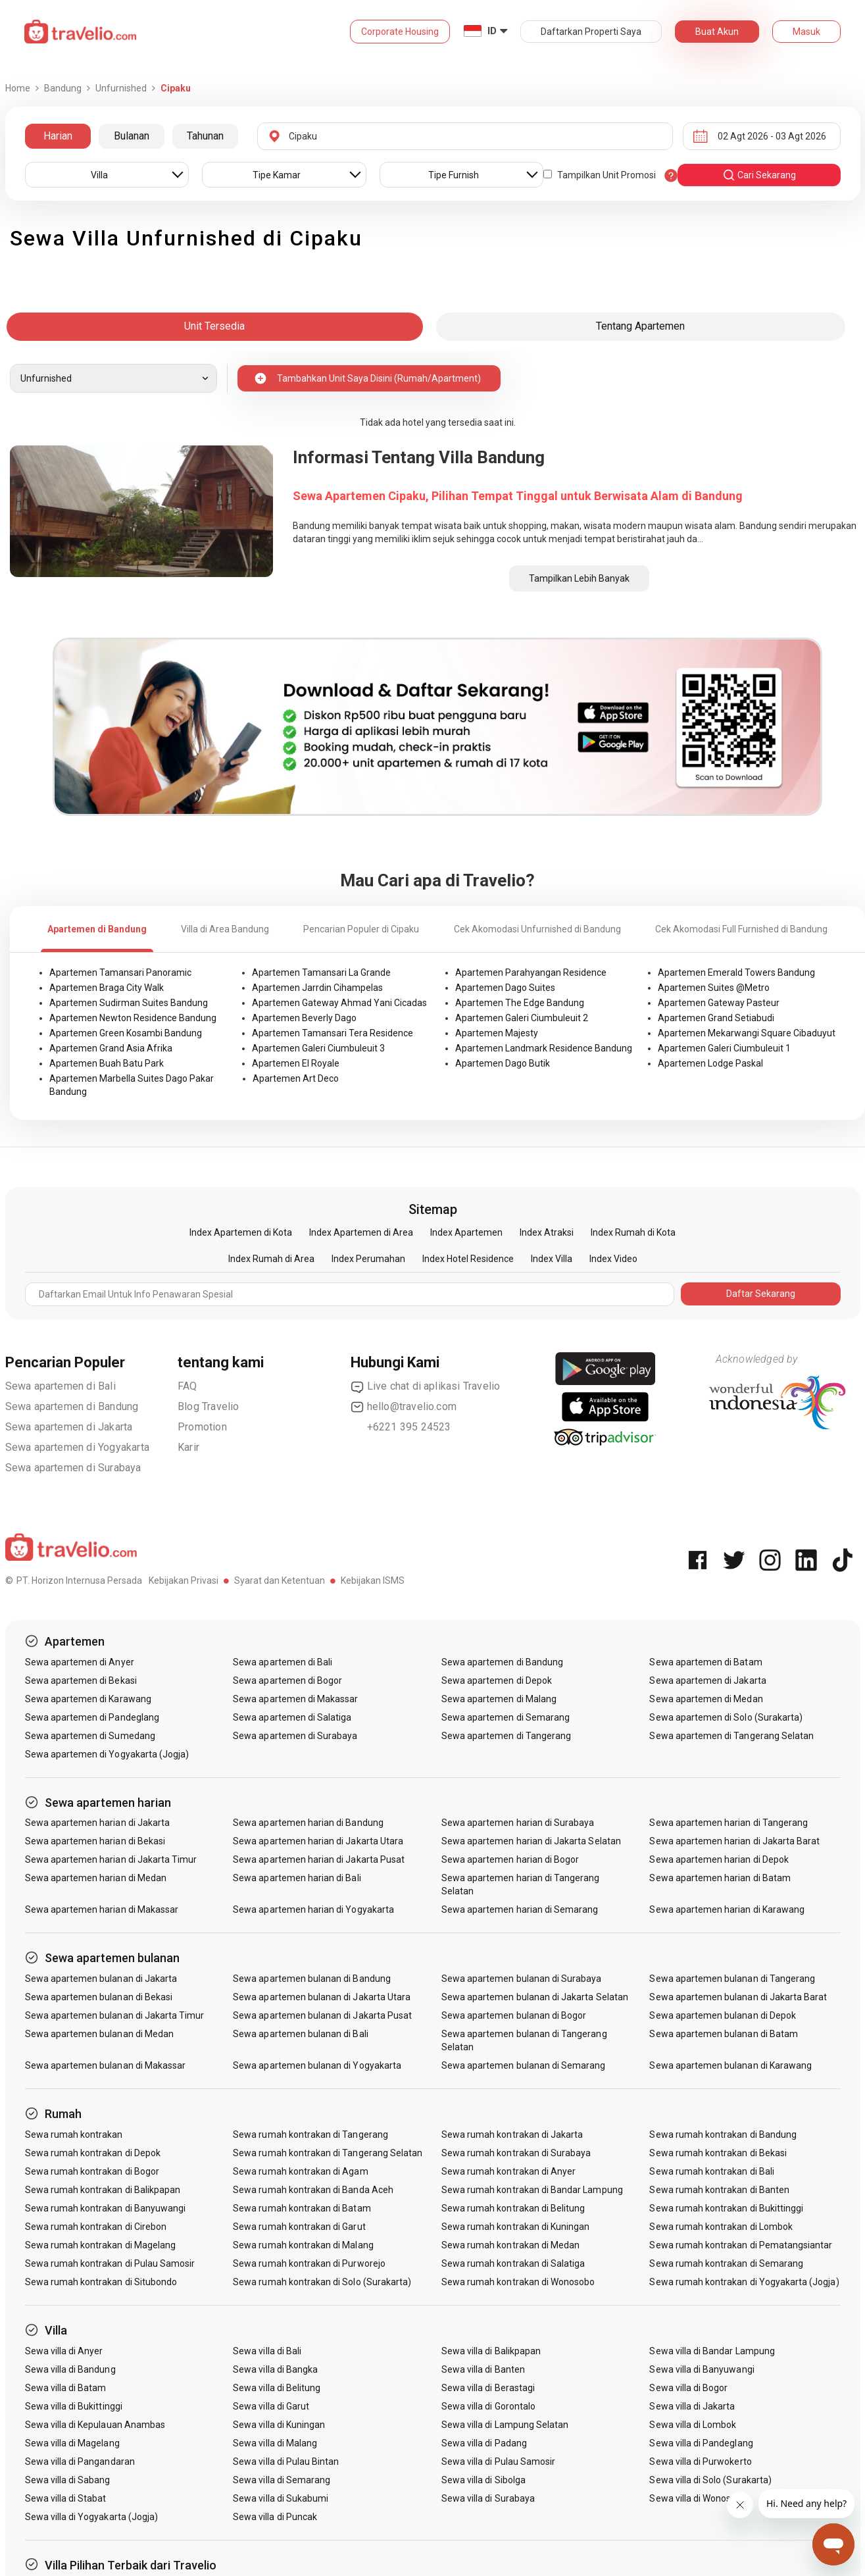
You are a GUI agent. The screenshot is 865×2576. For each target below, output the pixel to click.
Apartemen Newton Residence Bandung (132, 1018)
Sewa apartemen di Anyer (79, 1662)
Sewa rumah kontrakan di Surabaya (516, 2153)
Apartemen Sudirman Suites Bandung (128, 1003)
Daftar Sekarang (760, 1293)
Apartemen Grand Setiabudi (716, 1018)
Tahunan (205, 136)
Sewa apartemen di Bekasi (81, 1680)
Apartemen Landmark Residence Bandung (543, 1048)
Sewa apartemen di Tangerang (506, 1735)
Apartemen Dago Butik (502, 1063)
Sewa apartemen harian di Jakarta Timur (111, 1859)
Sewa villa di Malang (275, 2443)
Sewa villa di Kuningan (279, 2424)
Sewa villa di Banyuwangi (701, 2369)
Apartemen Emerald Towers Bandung (736, 972)
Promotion (202, 1427)
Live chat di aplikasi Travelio (426, 1386)
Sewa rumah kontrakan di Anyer (508, 2171)
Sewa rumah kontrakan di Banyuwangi (105, 2208)
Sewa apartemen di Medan (705, 1699)
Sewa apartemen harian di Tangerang (728, 1822)
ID (492, 31)
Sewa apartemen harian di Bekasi (95, 1841)
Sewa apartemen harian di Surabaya (518, 1822)
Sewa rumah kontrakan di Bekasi (718, 2153)
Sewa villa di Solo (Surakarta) (710, 2480)
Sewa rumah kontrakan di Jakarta (512, 2134)
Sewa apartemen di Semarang (505, 1717)
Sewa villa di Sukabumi (280, 2498)
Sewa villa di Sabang (68, 2480)
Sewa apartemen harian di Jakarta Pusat (319, 1859)
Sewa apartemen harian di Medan (96, 1878)
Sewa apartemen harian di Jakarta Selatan (531, 1841)
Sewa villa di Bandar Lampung (711, 2351)
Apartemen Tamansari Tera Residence (332, 1033)
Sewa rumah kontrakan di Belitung (513, 2208)
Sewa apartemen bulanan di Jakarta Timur (115, 2015)
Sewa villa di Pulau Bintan (286, 2461)
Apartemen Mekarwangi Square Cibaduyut (746, 1033)
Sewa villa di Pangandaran (80, 2461)
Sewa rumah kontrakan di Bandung (723, 2134)
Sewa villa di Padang (484, 2443)
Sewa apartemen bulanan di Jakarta (101, 1978)
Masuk (806, 31)
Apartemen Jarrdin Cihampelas (317, 987)
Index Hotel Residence (468, 1258)
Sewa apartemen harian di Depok (719, 1859)
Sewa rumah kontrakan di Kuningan (515, 2226)
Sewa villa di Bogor (688, 2388)
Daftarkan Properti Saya (591, 31)
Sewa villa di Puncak (275, 2517)
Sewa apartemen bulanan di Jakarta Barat (738, 1997)
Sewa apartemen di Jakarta (69, 1427)
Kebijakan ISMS (373, 1580)
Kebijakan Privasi (183, 1580)
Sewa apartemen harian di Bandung (308, 1822)
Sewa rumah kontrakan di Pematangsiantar (740, 2245)
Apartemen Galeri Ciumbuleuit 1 (724, 1048)
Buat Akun (717, 31)
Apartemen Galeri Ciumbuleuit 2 (521, 1018)
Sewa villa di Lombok (692, 2424)
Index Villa (551, 1258)
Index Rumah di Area (271, 1258)
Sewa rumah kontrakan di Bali (711, 2171)
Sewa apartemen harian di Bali (296, 1878)
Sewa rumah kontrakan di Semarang (726, 2263)
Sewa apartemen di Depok (496, 1680)
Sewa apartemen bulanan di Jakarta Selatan (534, 1997)
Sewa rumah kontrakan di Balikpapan (103, 2190)
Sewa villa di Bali (267, 2351)
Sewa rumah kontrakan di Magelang (100, 2245)
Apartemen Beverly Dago (304, 1018)
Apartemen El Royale (295, 1063)
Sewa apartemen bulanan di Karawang (730, 2065)
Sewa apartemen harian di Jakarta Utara (318, 1841)
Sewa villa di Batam (66, 2388)
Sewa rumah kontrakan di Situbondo (101, 2282)
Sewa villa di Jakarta (692, 2406)
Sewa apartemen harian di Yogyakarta (313, 1909)
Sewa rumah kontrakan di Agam (300, 2171)
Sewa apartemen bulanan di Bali (300, 2034)
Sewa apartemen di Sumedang (90, 1735)
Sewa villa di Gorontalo (488, 2406)
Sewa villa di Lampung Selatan (504, 2424)
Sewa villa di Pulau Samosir (498, 2461)
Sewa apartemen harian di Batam (720, 1878)
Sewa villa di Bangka (275, 2369)
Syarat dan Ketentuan (279, 1580)
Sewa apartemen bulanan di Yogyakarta (317, 2065)
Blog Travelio (208, 1406)
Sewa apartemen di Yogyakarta (77, 1447)
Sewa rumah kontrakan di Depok (93, 2153)
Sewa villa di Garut (271, 2406)
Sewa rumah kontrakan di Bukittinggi (726, 2208)
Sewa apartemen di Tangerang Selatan (731, 1735)
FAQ (187, 1386)
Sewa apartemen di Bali (60, 1386)
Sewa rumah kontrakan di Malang (303, 2245)
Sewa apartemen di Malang (498, 1699)
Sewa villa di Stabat (66, 2498)
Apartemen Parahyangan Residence (530, 972)
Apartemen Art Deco (296, 1078)
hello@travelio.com (404, 1406)
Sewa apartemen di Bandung (72, 1406)
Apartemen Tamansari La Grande (321, 972)
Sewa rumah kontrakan (74, 2134)
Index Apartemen (466, 1232)
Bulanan (131, 136)
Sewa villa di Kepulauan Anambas (95, 2424)
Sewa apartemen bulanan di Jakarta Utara (321, 1997)
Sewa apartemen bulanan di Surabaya (521, 1978)
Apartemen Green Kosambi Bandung (125, 1033)
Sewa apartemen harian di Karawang (726, 1909)
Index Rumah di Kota (633, 1232)
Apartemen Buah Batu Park (106, 1063)
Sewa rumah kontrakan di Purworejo (309, 2263)
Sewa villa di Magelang (72, 2443)
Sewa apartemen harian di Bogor (510, 1859)
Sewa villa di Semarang (281, 2480)
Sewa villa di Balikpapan (491, 2351)
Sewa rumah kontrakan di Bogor (92, 2171)
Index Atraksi (547, 1232)
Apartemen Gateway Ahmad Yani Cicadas (339, 1003)
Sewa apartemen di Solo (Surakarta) (726, 1717)
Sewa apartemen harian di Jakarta (97, 1822)
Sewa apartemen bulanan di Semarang (523, 2065)
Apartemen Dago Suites (505, 987)
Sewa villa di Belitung (276, 2388)
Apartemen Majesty (496, 1033)
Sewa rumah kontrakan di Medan (510, 2245)
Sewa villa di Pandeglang (701, 2443)
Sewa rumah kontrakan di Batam (301, 2208)
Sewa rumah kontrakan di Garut (299, 2226)
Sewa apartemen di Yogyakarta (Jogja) (107, 1754)
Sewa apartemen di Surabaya (73, 1467)
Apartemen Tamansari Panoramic (120, 972)
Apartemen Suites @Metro (714, 987)
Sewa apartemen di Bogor (287, 1680)
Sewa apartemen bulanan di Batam (723, 2034)
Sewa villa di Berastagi (488, 2388)
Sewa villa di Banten (483, 2369)
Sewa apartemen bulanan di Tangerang (732, 1978)
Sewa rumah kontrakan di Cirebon (96, 2226)
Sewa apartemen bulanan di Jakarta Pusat (322, 2015)
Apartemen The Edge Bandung (519, 1003)
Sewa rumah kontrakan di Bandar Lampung (532, 2190)
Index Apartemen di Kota (240, 1232)
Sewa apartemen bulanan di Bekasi (99, 1997)
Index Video (613, 1258)
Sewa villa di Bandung (70, 2369)
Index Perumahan (368, 1258)
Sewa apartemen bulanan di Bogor (514, 2015)
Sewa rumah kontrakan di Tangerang (310, 2134)
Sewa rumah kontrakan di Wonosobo (518, 2282)
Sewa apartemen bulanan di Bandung (312, 1978)
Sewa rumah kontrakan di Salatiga (513, 2263)
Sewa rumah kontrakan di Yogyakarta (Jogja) (744, 2282)
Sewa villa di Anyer (64, 2351)
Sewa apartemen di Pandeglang (92, 1717)
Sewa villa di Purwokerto (700, 2461)
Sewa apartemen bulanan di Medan (99, 2034)
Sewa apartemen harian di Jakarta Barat (734, 1841)
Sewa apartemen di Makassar (295, 1699)
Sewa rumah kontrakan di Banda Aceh (313, 2190)
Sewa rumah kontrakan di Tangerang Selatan (327, 2153)
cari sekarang (759, 175)
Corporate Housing (400, 31)
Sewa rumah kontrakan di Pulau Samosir (110, 2263)
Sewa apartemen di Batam (705, 1662)
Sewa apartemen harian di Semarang (520, 1909)
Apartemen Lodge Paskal (710, 1063)
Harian (57, 136)
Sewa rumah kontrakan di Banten (719, 2190)
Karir (188, 1447)
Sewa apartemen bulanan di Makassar (105, 2065)
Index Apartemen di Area (361, 1232)
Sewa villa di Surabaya (488, 2498)
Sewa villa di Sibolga (483, 2480)
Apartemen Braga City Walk (106, 987)
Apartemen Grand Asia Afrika (110, 1048)
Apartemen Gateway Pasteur (718, 1003)
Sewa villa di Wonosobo (698, 2498)
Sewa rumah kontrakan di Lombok (721, 2226)
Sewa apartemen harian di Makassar (102, 1909)
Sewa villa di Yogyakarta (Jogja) (92, 2517)
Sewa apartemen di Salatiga (292, 1717)
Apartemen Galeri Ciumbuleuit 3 (318, 1048)
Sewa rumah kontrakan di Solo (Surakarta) (322, 2282)
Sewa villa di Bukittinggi (73, 2406)
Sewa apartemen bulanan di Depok (722, 2015)
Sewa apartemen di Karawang (88, 1699)
